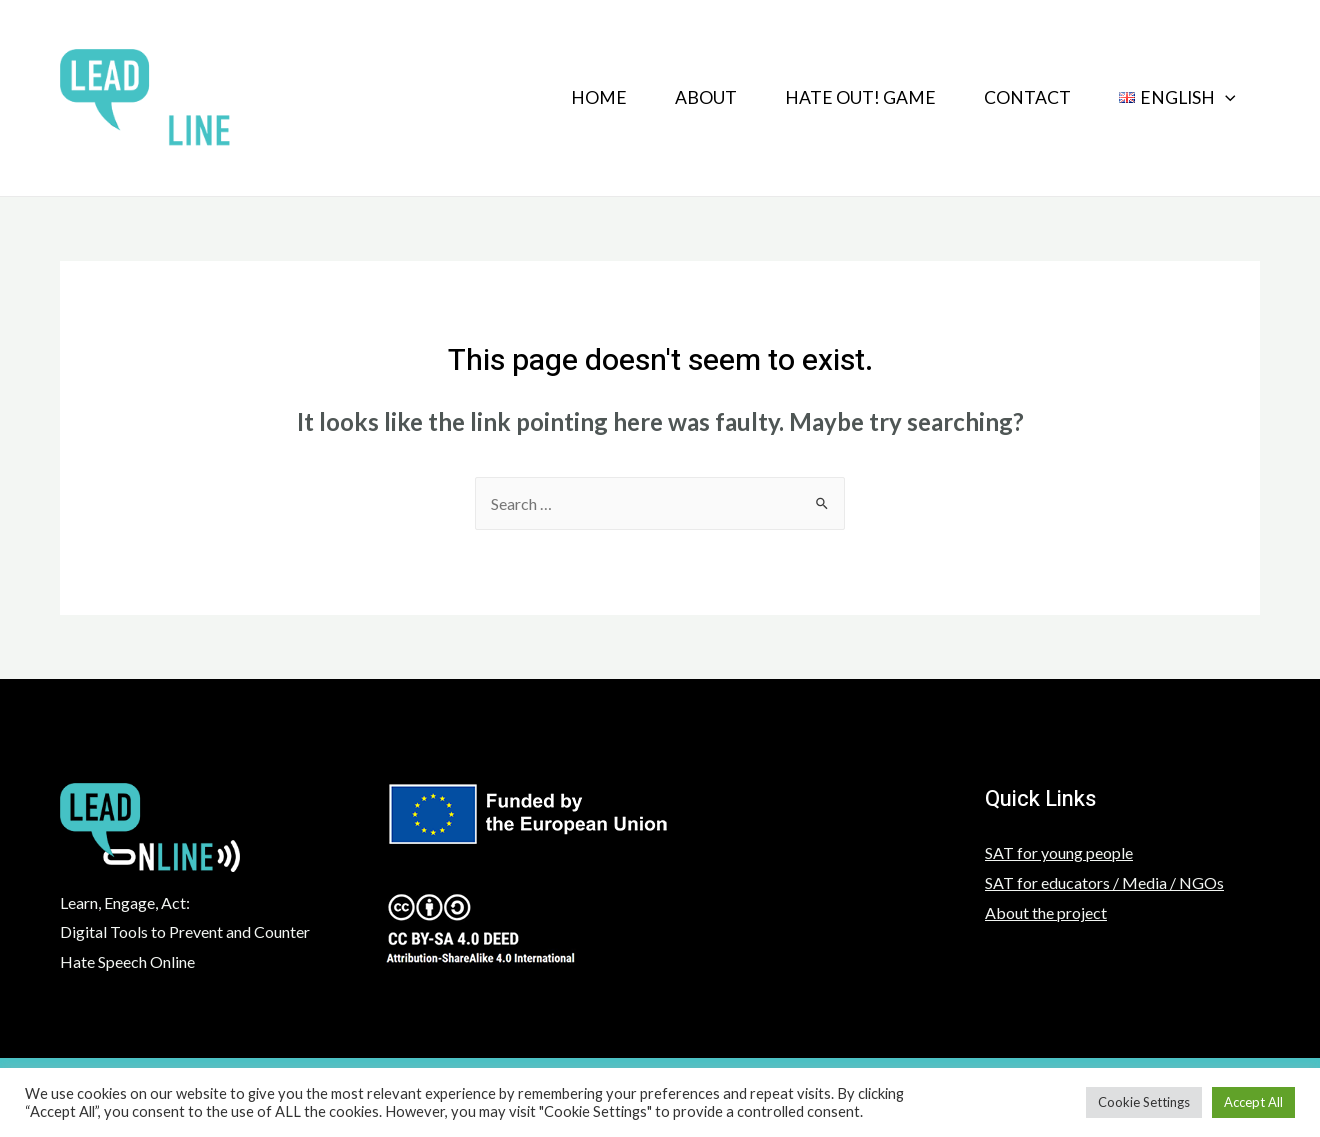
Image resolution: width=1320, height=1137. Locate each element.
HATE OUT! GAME (860, 97)
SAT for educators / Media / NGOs (1104, 882)
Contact (1027, 97)
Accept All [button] (1253, 1102)
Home (599, 97)
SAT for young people (1059, 852)
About (706, 97)
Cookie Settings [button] (1144, 1102)
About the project (1046, 912)
